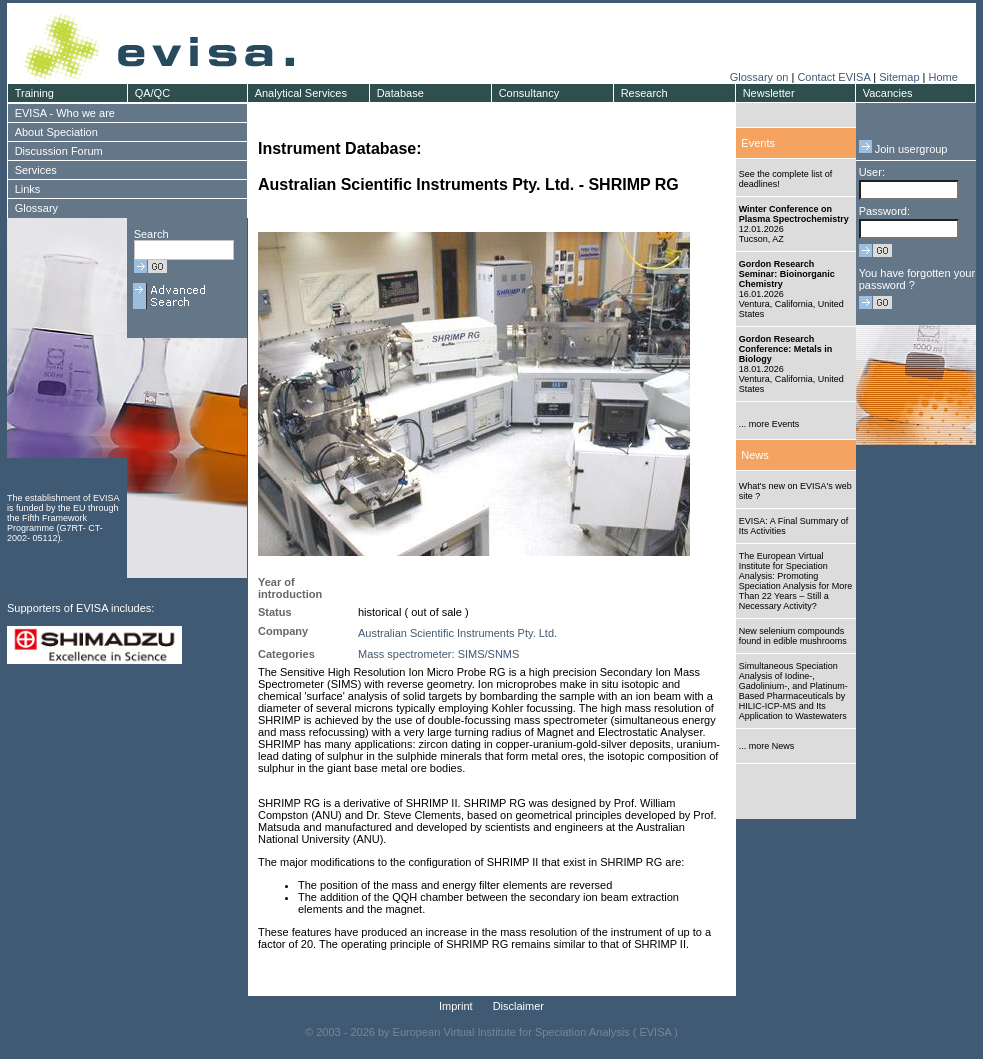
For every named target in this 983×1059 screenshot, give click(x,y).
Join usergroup (903, 149)
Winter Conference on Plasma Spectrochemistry (794, 214)
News (755, 455)
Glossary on (761, 77)
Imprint (456, 1006)
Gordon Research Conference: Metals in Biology (786, 349)
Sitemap (899, 77)
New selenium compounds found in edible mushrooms (793, 636)
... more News (767, 746)
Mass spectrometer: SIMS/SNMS (438, 654)
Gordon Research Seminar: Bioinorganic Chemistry (787, 274)
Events (758, 143)
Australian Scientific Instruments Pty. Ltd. (457, 633)
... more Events (769, 424)
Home (942, 77)
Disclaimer (518, 1006)
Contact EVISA (833, 77)
